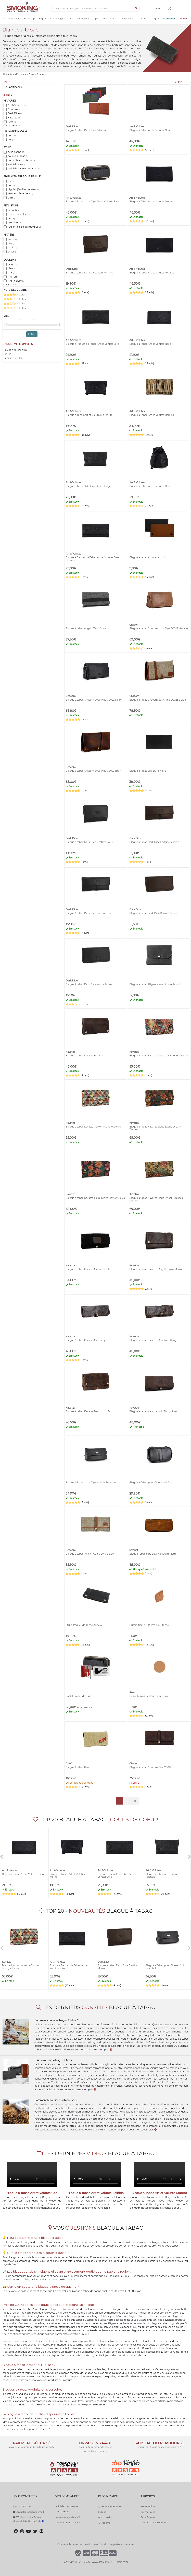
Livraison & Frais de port (68, 2522)
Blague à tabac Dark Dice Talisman (86, 130)
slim (12, 197)
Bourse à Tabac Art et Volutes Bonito (151, 486)
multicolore (16, 280)
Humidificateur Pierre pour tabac (149, 1625)
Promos (184, 18)
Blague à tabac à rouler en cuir (147, 557)
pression (14, 222)
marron (14, 276)
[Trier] (32, 87)
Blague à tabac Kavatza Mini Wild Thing (152, 1340)
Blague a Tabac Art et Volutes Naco (150, 343)
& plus (15, 294)
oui (11, 139)
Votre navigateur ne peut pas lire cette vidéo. (32, 2174)
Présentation (148, 2506)
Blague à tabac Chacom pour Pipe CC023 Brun (93, 770)
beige (12, 264)
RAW (12, 121)
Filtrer (31, 334)
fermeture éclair (19, 214)
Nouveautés (169, 18)
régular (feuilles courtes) (24, 189)
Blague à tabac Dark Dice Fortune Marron (154, 842)
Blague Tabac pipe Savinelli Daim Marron (153, 1553)
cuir (12, 243)
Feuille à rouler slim (15, 349)
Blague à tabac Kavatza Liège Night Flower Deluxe (95, 1197)
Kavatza (14, 117)
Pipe (71, 18)
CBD (104, 18)
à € (26, 320)
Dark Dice (15, 113)
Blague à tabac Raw (77, 1767)
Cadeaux (142, 18)
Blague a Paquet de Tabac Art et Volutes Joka (92, 343)
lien (11, 218)
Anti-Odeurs (127, 18)
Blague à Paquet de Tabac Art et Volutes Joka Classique (92, 559)
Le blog (102, 2512)
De (11, 320)
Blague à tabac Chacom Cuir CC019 (150, 1767)
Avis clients (104, 2522)
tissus (12, 251)
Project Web (121, 2561)
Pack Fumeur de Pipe (78, 1696)
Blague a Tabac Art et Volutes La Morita (89, 414)
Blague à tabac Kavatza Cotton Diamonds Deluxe (158, 1055)
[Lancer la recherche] (136, 9)
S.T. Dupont (83, 18)
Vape (95, 18)
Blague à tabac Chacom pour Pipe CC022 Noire (94, 699)
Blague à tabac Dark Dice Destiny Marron (90, 272)
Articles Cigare (57, 18)
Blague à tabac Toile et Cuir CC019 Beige (90, 1553)
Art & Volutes (17, 105)
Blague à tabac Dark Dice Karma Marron (153, 913)
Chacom (14, 109)
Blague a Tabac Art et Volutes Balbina (151, 414)
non (12, 135)
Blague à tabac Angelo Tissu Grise (86, 628)
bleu (11, 268)
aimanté (14, 210)
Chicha (114, 18)
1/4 (11, 181)
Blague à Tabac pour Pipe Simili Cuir (151, 1482)
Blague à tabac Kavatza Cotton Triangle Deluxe (93, 1126)
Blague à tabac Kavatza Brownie (85, 1055)
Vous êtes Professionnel (153, 2522)
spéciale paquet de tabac (24, 168)
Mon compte (62, 2511)
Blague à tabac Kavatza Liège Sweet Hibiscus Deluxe (156, 1199)
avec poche (16, 151)
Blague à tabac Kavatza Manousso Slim (89, 1269)
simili (12, 247)
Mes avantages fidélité (67, 2517)
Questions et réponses (110, 2506)
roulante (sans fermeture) (24, 226)
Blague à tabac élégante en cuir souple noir (155, 984)
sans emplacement (20, 193)
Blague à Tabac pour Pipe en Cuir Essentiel (91, 1482)
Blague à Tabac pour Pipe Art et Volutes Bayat (93, 201)
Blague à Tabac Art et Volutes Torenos (151, 272)
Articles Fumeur (11, 18)
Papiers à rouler (13, 358)
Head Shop (29, 18)
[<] (1, 1857)
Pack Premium (149, 2517)
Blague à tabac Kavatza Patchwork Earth (90, 1411)
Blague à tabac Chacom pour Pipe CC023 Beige (157, 699)
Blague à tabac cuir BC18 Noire (147, 770)
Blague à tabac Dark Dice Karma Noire (89, 984)
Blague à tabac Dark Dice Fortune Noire (89, 913)
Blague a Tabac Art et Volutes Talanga (88, 486)
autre (12, 239)
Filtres (7, 354)
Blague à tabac (37, 74)
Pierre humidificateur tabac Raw (148, 1696)
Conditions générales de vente (117, 2544)
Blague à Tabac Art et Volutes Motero (151, 201)
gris (11, 272)
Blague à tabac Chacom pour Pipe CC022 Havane (158, 628)
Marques (154, 18)
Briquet (42, 18)
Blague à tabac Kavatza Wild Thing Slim (153, 1411)
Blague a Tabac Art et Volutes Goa (149, 130)
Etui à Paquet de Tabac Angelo (84, 1625)
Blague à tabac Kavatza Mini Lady (85, 1340)
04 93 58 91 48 (22, 2506)
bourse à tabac (18, 156)
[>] (189, 1857)
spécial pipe (16, 164)
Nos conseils (105, 2517)
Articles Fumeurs (17, 74)
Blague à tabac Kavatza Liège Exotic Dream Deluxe (155, 1128)
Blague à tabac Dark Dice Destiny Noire (89, 842)
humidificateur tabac (21, 160)
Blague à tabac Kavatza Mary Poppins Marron (156, 1269)
